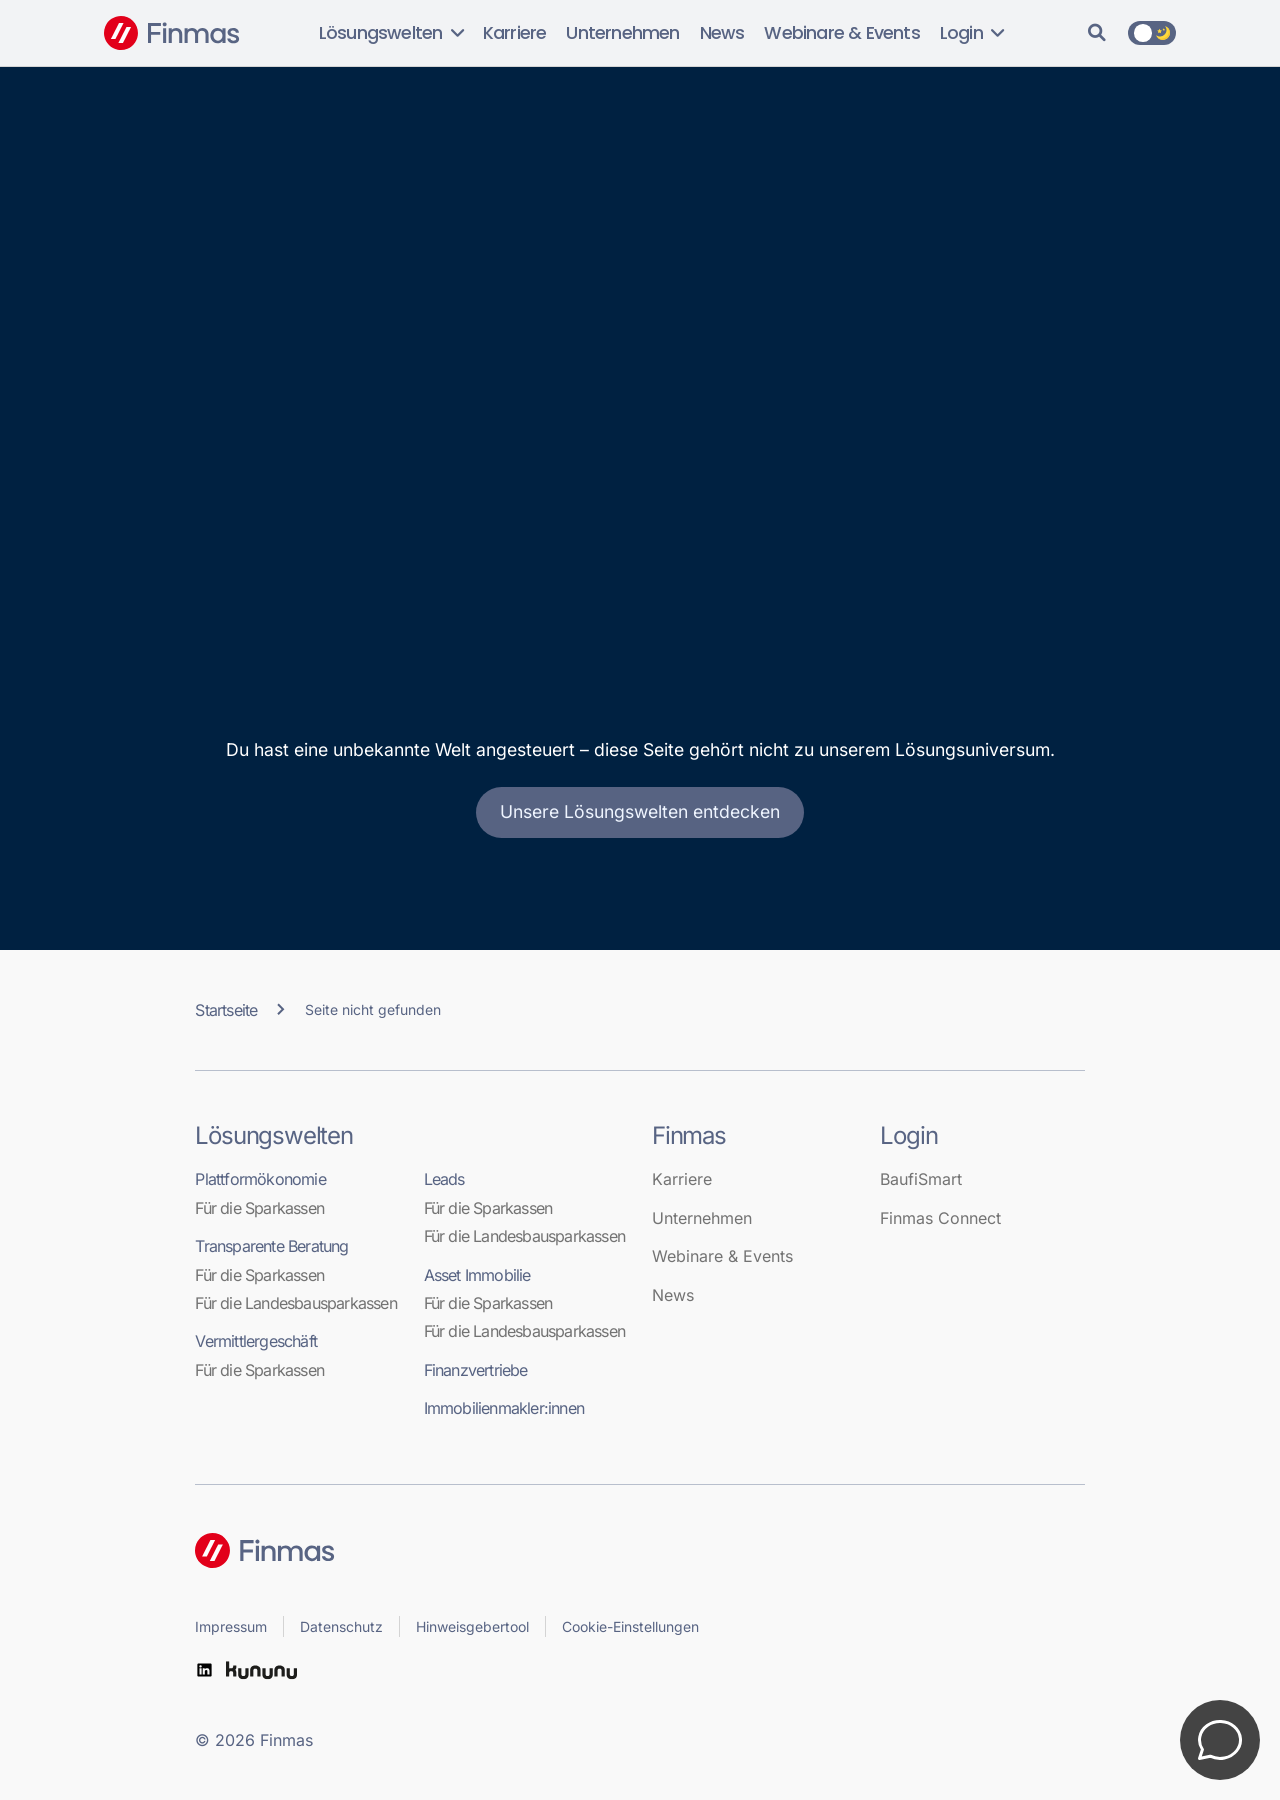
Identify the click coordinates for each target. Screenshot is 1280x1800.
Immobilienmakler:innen (504, 1408)
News (722, 33)
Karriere (515, 33)
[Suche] (1097, 33)
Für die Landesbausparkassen (295, 1303)
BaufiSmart (921, 1179)
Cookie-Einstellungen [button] (630, 1626)
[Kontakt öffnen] (1220, 1740)
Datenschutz (341, 1626)
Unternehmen (622, 33)
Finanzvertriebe (476, 1370)
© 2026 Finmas (254, 1740)
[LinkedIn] (204, 1670)
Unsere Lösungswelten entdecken (640, 811)
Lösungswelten (391, 33)
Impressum (231, 1626)
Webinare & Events (841, 33)
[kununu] (261, 1670)
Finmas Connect (940, 1218)
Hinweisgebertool (472, 1626)
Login (971, 33)
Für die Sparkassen (259, 1208)
